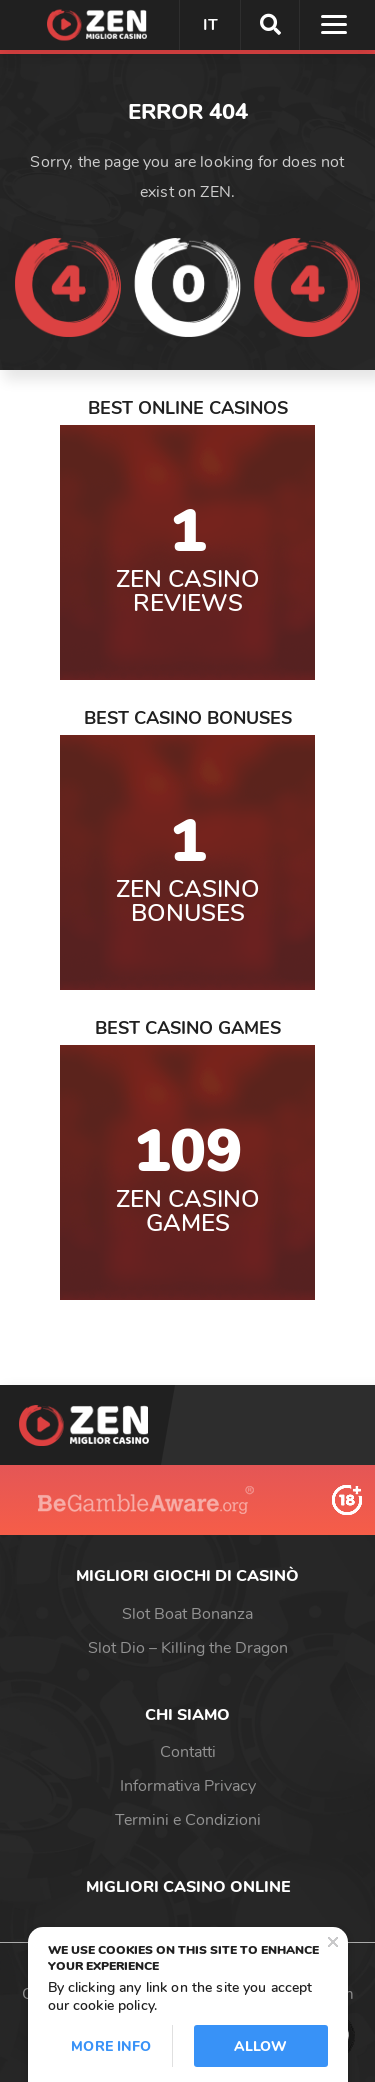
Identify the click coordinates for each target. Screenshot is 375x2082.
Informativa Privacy (188, 1786)
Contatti (188, 1752)
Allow (261, 2046)
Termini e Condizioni (188, 1820)
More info (111, 2046)
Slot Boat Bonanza (187, 1614)
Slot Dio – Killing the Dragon (188, 1648)
